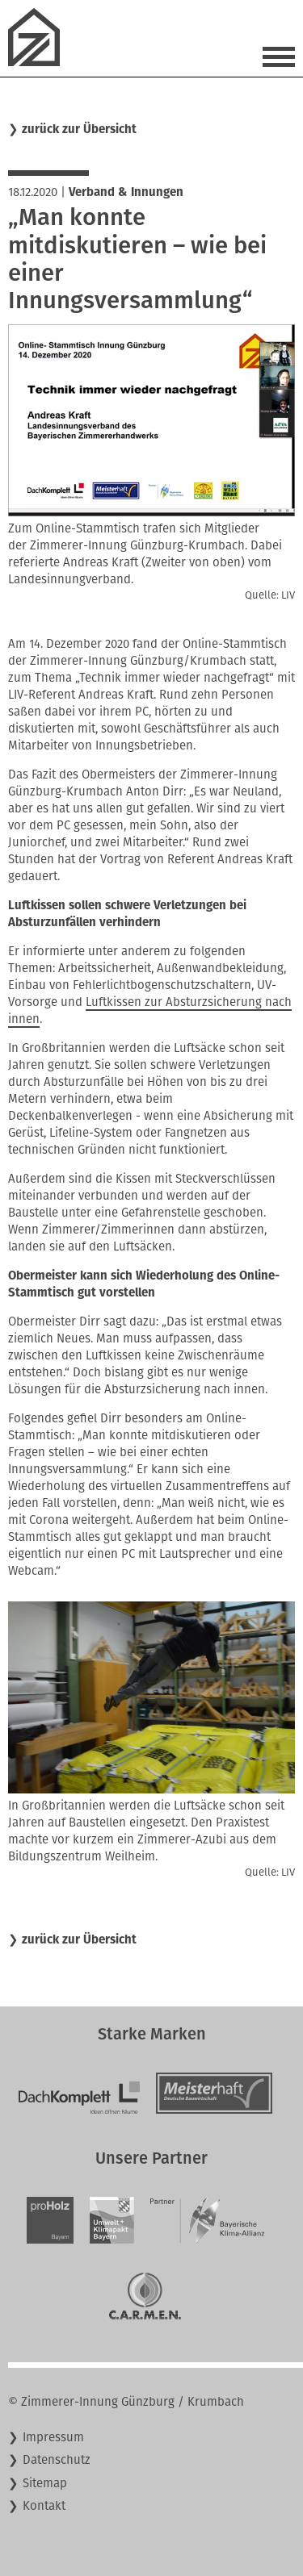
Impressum (53, 2437)
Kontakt (44, 2506)
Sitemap (45, 2483)
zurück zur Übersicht (79, 129)
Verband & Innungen (126, 192)
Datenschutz (56, 2460)
